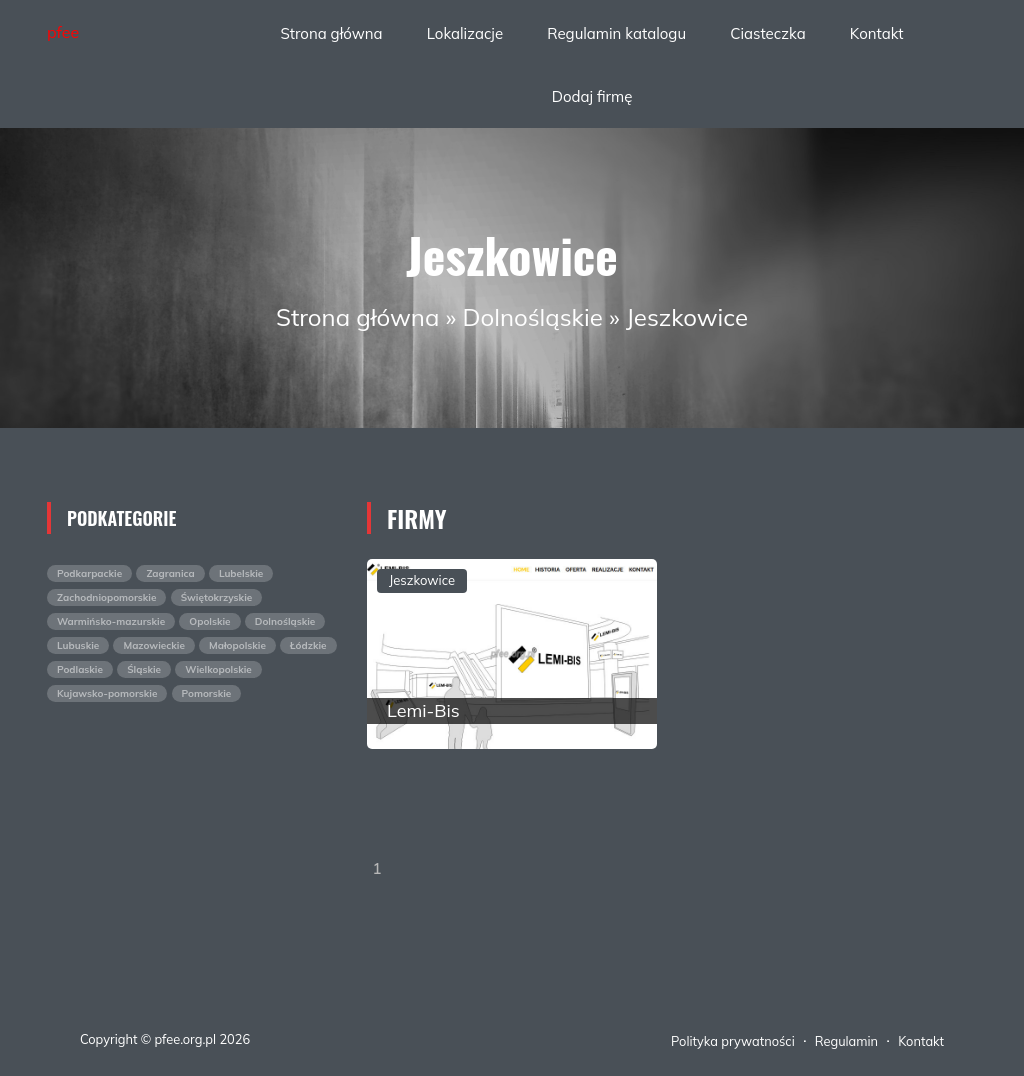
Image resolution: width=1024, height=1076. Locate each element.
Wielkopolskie (218, 669)
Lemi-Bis (423, 710)
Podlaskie (80, 669)
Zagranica (170, 573)
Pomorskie (207, 693)
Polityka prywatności (733, 1041)
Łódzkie (308, 645)
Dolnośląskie (533, 317)
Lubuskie (78, 645)
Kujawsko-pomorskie (107, 693)
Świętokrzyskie (217, 597)
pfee (63, 32)
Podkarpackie (89, 573)
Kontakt (877, 33)
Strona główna (331, 33)
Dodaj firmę (592, 96)
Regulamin (846, 1041)
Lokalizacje (465, 33)
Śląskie (144, 669)
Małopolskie (237, 645)
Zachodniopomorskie (106, 597)
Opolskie (209, 621)
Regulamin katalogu (616, 33)
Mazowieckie (153, 645)
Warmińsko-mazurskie (111, 621)
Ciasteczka (767, 33)
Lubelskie (241, 573)
